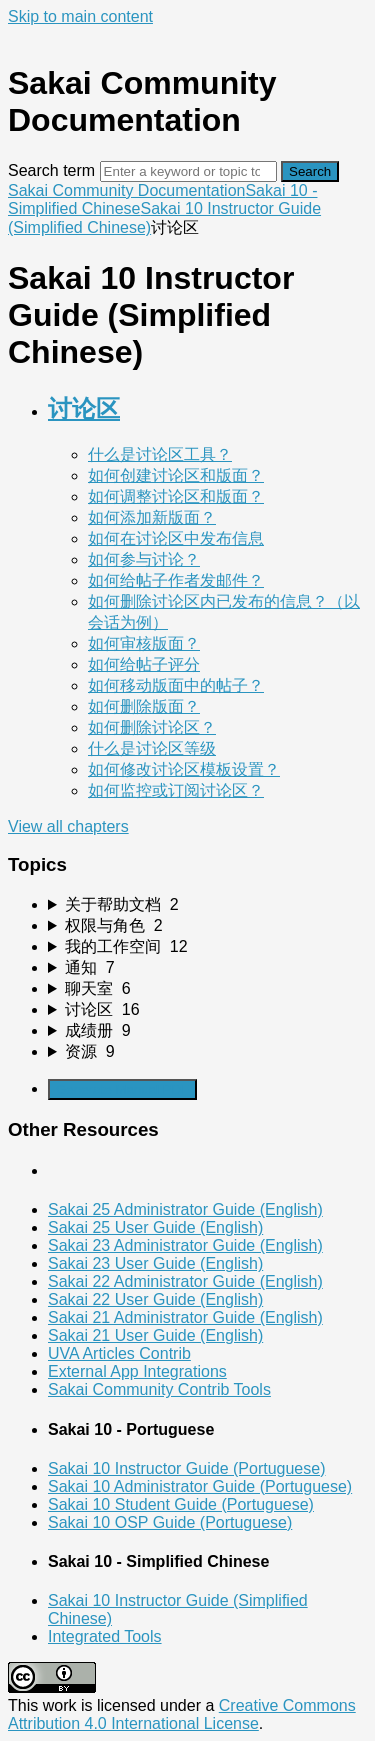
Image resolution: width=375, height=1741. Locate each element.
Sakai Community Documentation (126, 190)
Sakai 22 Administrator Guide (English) (185, 1281)
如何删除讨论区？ (152, 727)
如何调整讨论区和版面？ (176, 496)
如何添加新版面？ (152, 517)
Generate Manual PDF (122, 1089)
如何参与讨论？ (144, 559)
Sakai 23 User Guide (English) (155, 1263)
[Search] (188, 171)
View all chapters (68, 826)
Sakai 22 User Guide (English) (155, 1299)
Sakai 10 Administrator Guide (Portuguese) (200, 1486)
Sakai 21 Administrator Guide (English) (185, 1317)
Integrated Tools (105, 1636)
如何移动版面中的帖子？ (176, 685)
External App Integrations (137, 1371)
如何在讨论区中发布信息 (176, 538)
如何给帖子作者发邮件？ (176, 580)
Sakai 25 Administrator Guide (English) (185, 1209)
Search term (51, 170)
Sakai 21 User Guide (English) (155, 1335)
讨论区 (84, 408)
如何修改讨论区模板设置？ (184, 769)
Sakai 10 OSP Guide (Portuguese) (170, 1522)
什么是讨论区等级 (152, 748)
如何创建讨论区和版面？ (176, 475)
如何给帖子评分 (144, 664)
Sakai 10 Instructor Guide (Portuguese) (186, 1468)
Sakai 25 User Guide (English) (155, 1227)
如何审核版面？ (144, 643)
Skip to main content (80, 16)
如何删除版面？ (144, 706)
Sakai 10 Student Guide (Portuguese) (181, 1504)
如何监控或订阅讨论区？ (176, 790)
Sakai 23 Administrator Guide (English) (185, 1245)
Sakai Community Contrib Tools (159, 1389)
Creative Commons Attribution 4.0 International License (182, 1714)
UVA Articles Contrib (119, 1353)
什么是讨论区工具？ (160, 454)
